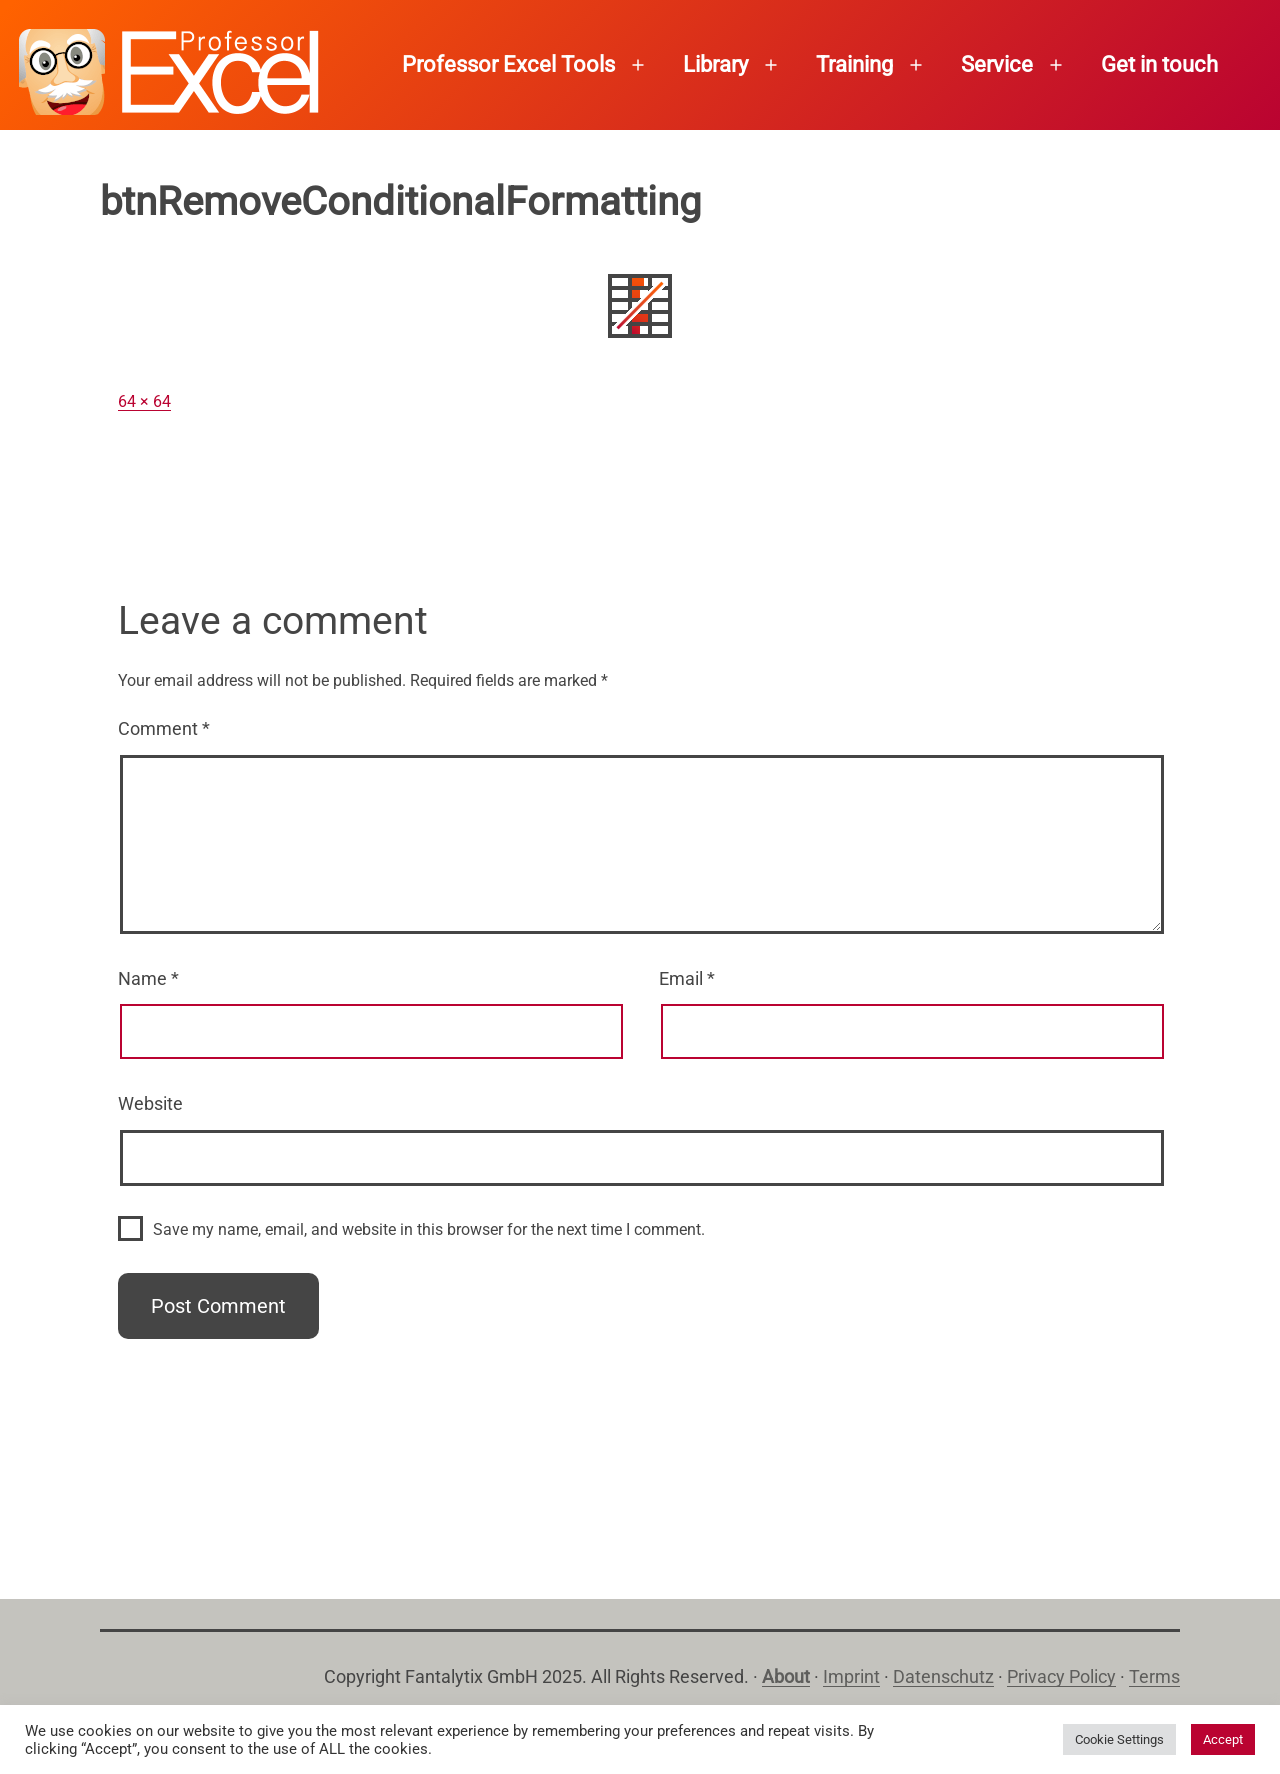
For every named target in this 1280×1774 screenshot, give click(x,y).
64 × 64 (144, 401)
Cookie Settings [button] (1119, 1739)
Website (150, 1103)
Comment (164, 728)
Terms (1154, 1676)
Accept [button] (1223, 1739)
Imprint (851, 1676)
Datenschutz (943, 1676)
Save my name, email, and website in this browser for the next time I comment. (429, 1229)
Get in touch (1159, 64)
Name (148, 978)
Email (687, 978)
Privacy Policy (1061, 1676)
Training (854, 64)
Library (715, 64)
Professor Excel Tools (508, 64)
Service (997, 64)
